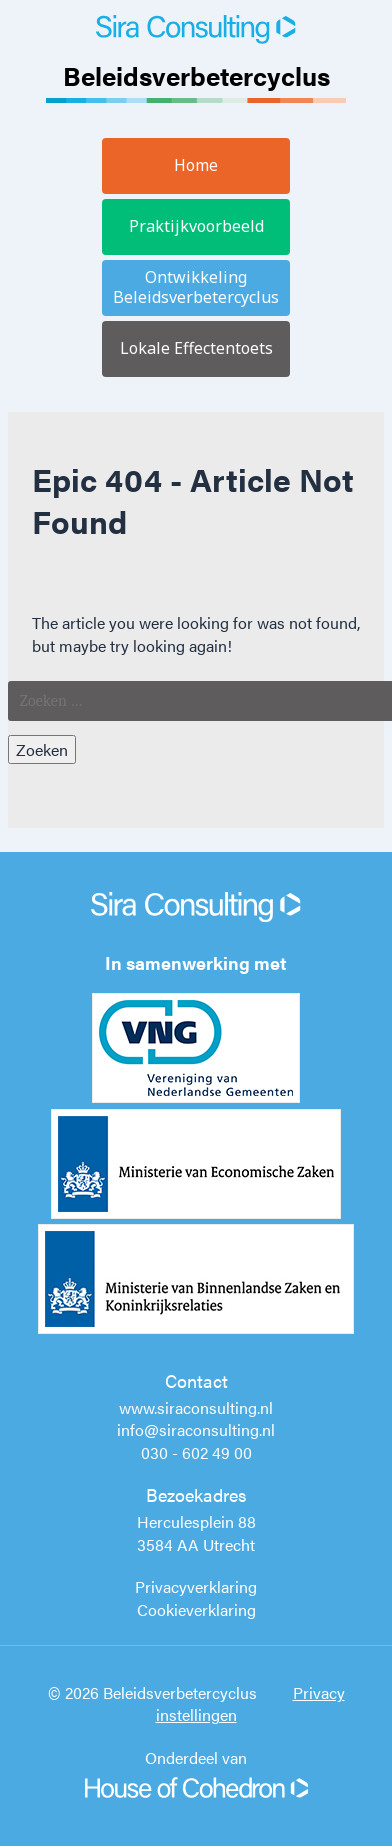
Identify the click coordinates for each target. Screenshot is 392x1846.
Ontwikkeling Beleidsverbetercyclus (196, 286)
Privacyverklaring (196, 1586)
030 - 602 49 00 (196, 1452)
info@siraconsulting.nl (196, 1429)
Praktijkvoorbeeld (196, 226)
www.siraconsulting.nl (196, 1407)
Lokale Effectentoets (196, 348)
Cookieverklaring (196, 1609)
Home (196, 165)
